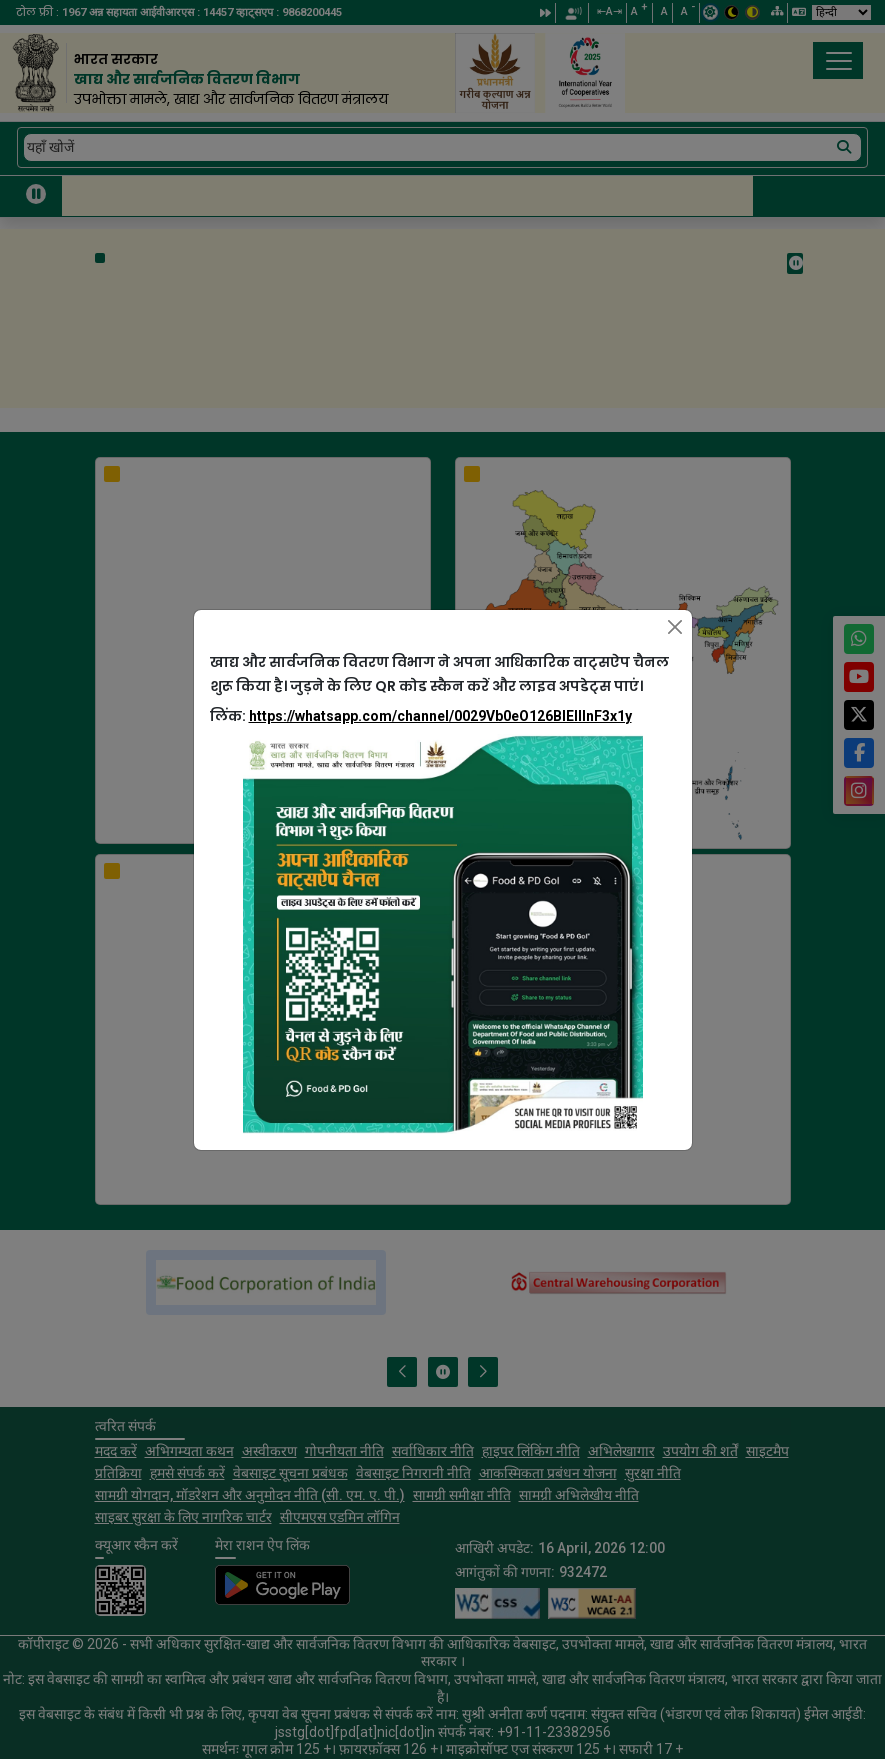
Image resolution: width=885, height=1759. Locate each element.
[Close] (675, 627)
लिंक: (421, 716)
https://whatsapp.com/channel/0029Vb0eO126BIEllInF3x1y (440, 716)
